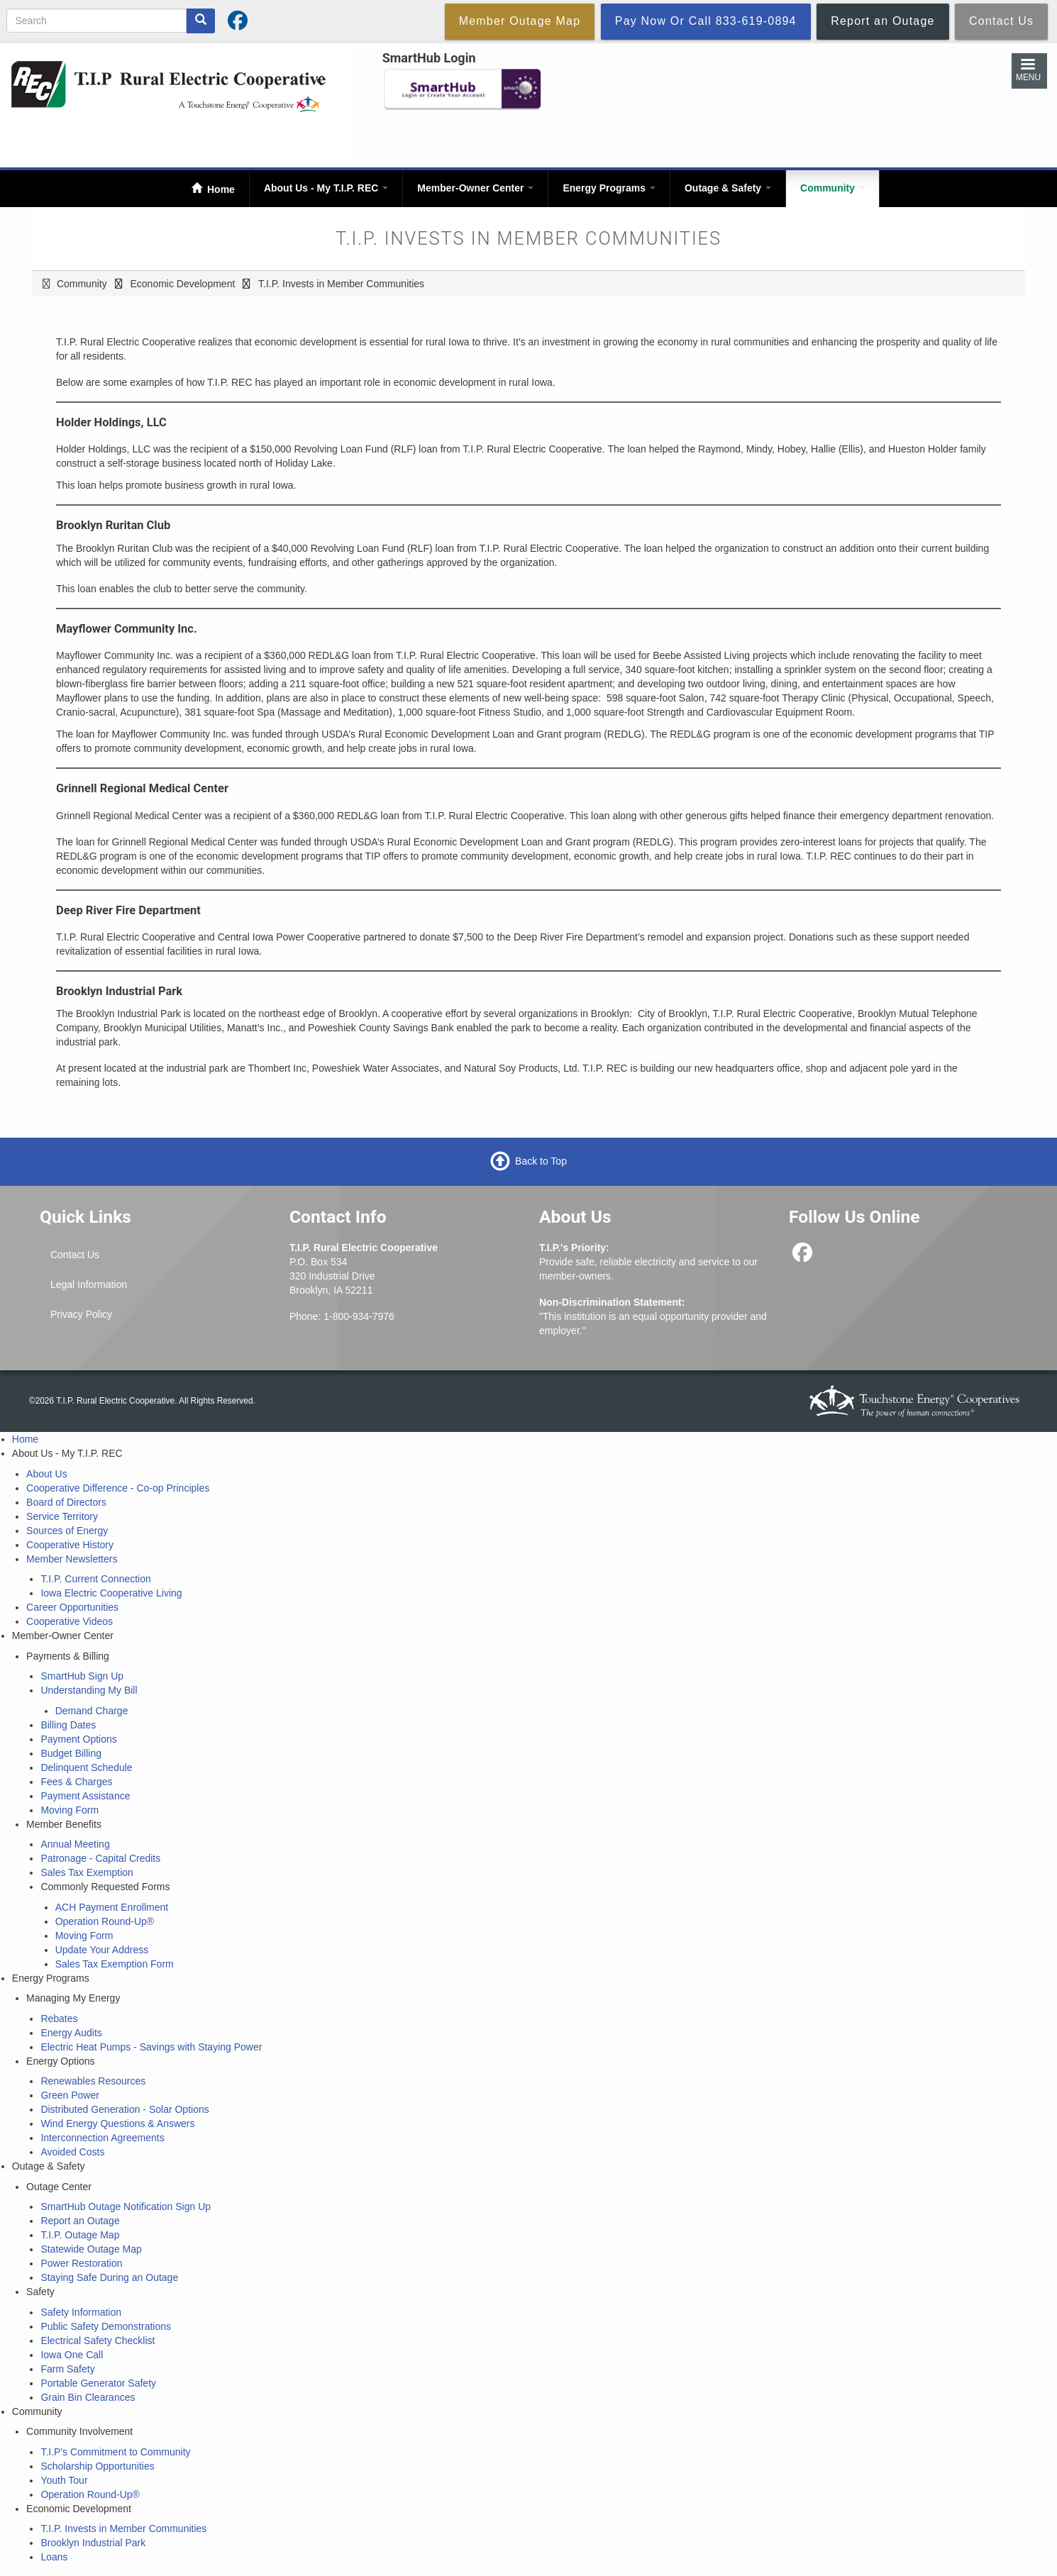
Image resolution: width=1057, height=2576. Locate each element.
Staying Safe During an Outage (109, 2277)
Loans (53, 2557)
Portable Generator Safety (98, 2383)
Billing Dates (68, 1725)
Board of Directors (66, 1502)
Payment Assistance (85, 1795)
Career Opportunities (72, 1607)
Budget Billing (70, 1753)
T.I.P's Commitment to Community (115, 2452)
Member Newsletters (71, 1559)
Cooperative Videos (69, 1621)
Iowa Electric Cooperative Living (111, 1593)
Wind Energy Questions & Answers (117, 2123)
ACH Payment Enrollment (112, 1907)
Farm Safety (67, 2369)
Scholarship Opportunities (97, 2466)
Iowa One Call (71, 2354)
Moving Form (69, 1810)
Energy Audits (70, 2032)
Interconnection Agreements (102, 2137)
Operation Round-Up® (105, 1921)
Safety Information (80, 2312)
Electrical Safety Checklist (97, 2340)
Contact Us (74, 1254)
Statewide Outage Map (90, 2249)
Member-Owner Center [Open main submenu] (475, 188)
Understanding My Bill (88, 1690)
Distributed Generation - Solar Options (124, 2109)
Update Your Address (102, 1949)
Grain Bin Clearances (87, 2397)
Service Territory (62, 1516)
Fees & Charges (76, 1781)
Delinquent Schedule (86, 1767)
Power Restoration (81, 2263)
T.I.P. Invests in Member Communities (123, 2528)
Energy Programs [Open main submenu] (609, 188)
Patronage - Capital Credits (100, 1858)
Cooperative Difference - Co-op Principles (117, 1488)
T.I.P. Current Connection (95, 1578)
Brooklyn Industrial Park (92, 2542)
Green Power (69, 2095)
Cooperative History (70, 1544)
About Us (46, 1473)
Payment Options (78, 1739)
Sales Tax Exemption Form (114, 1964)
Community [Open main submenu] (832, 188)
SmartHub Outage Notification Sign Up (125, 2206)
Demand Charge (91, 1710)
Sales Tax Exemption (86, 1872)
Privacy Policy (81, 1314)
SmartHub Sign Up (81, 1676)
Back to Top (541, 1161)
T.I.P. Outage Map (79, 2235)
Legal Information (88, 1284)
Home (219, 189)
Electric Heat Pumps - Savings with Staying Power (151, 2047)
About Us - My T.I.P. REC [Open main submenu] (326, 188)
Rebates (58, 2018)
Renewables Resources (92, 2081)
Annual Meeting (74, 1844)
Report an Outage (79, 2220)
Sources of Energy (67, 1530)
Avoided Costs (72, 2152)
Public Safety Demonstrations (105, 2326)
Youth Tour (63, 2480)
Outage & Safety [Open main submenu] (728, 188)
